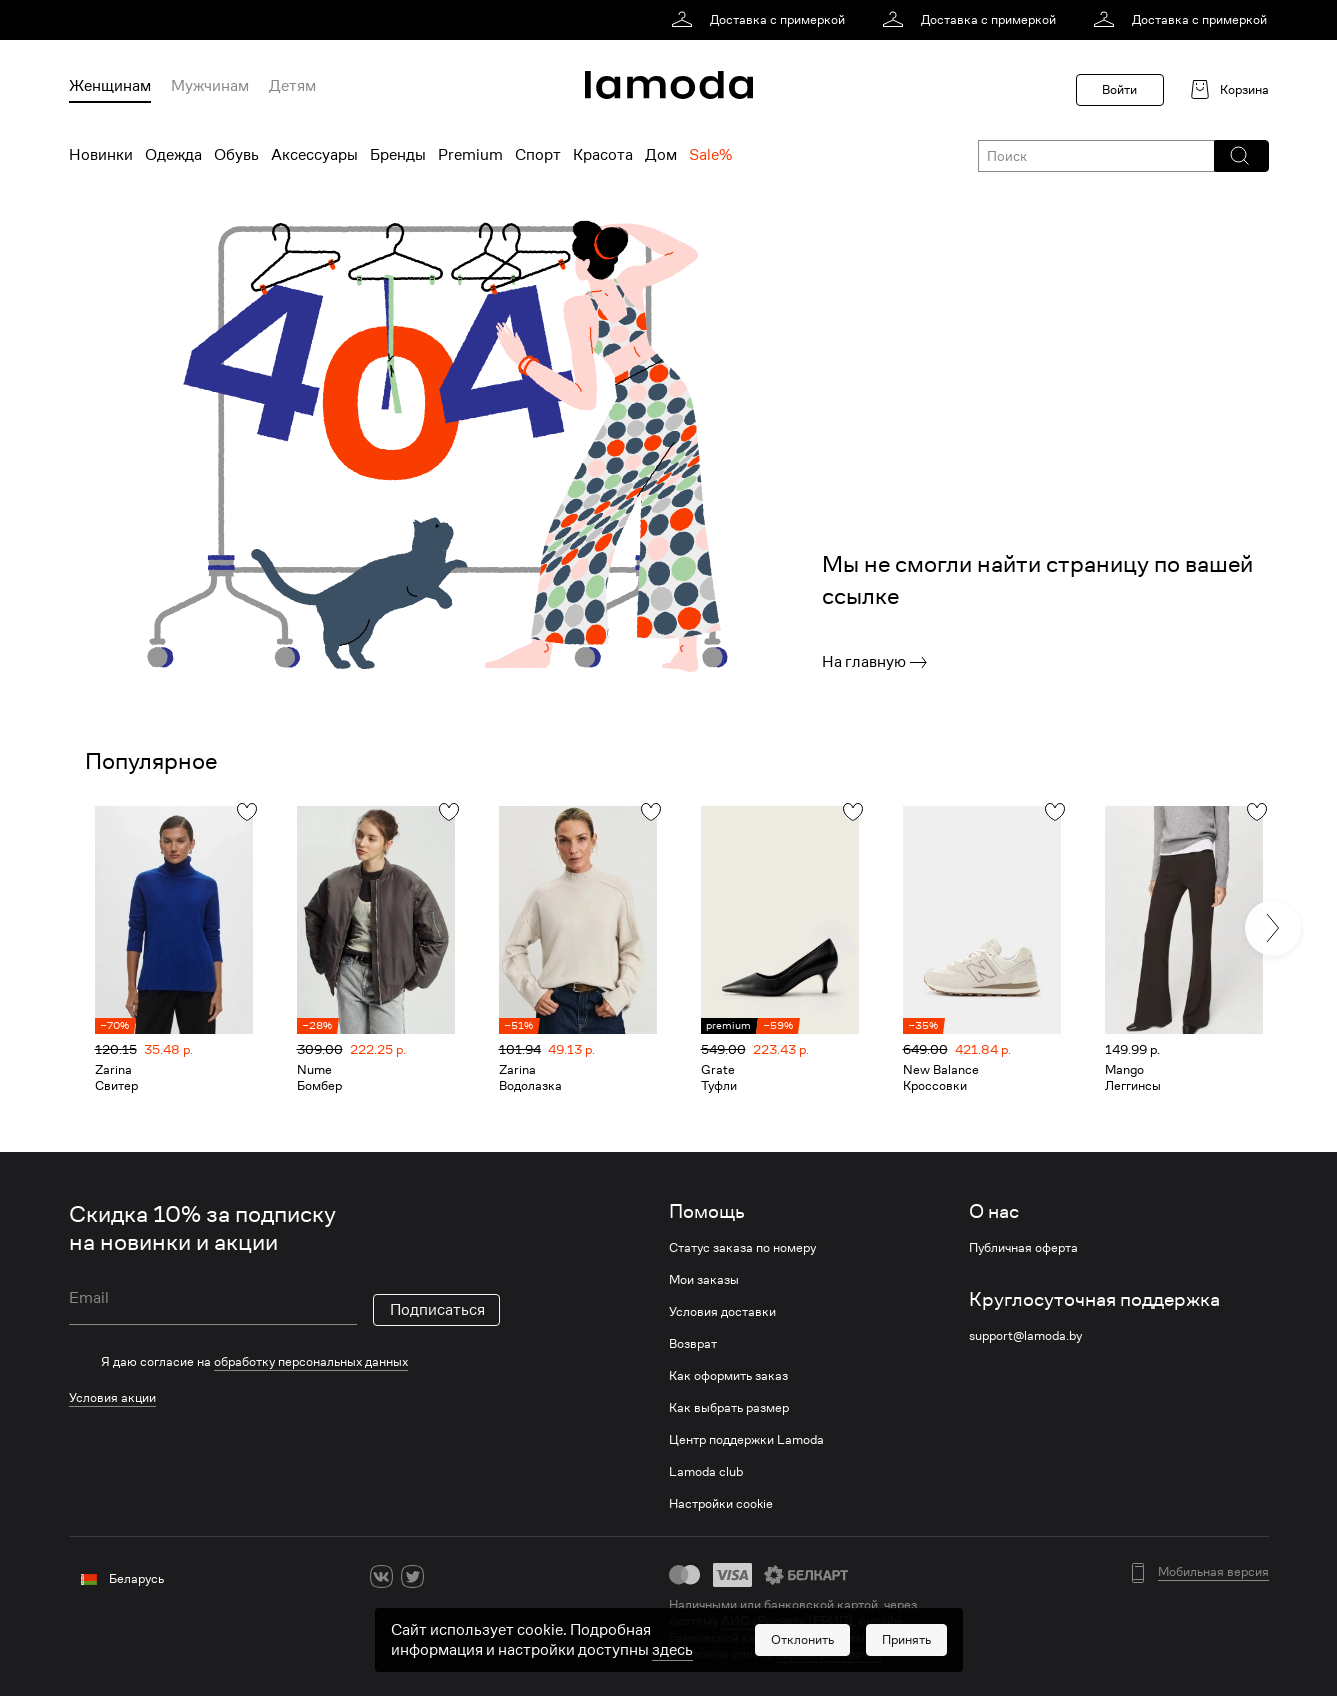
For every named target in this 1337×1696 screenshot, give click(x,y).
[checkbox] (284, 1362)
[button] (1240, 156)
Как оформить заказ (728, 1376)
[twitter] (412, 1576)
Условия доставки (722, 1312)
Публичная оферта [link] (1023, 1248)
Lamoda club (706, 1472)
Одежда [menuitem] (173, 155)
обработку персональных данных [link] (311, 1361)
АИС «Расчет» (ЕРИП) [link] (787, 1621)
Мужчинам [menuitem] (210, 86)
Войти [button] (1119, 89)
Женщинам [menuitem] (110, 86)
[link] (761, 20)
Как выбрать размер (729, 1408)
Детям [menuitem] (292, 86)
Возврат (693, 1344)
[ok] (443, 1576)
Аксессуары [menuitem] (314, 155)
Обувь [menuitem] (236, 155)
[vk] (381, 1576)
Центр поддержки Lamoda (746, 1440)
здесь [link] (672, 1677)
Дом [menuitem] (661, 155)
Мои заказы (704, 1280)
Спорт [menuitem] (538, 155)
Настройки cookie (721, 1504)
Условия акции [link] (112, 1397)
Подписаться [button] (437, 1310)
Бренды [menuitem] (398, 155)
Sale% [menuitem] (710, 155)
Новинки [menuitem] (101, 155)
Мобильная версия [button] (1213, 1572)
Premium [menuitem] (470, 155)
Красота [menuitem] (603, 155)
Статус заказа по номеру (742, 1248)
